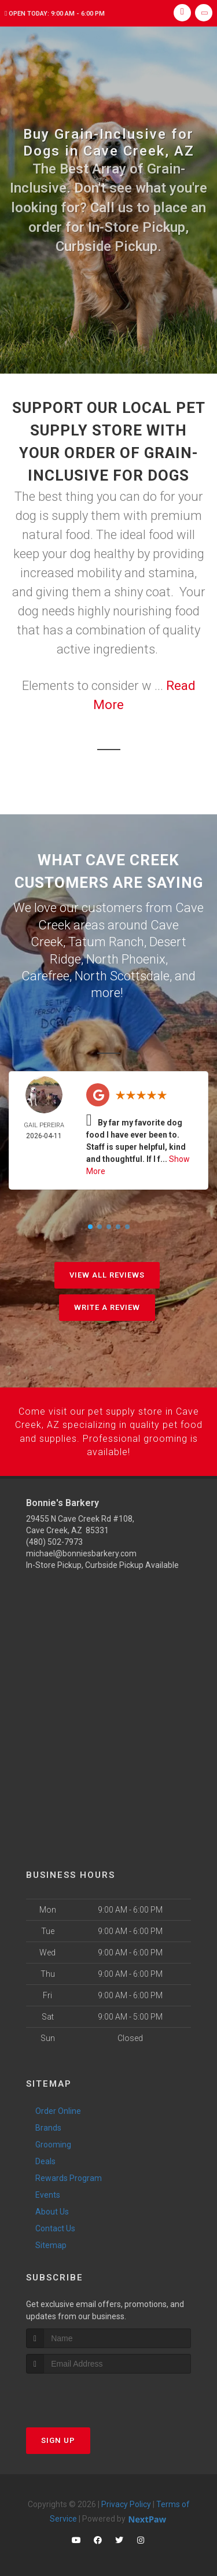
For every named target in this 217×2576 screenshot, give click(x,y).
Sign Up (58, 2436)
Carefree (45, 973)
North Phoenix (125, 957)
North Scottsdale (122, 973)
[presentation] (87, 2391)
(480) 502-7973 (54, 1537)
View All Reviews (107, 1272)
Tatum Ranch (106, 940)
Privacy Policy (126, 2500)
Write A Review (107, 1305)
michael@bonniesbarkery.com (81, 1549)
